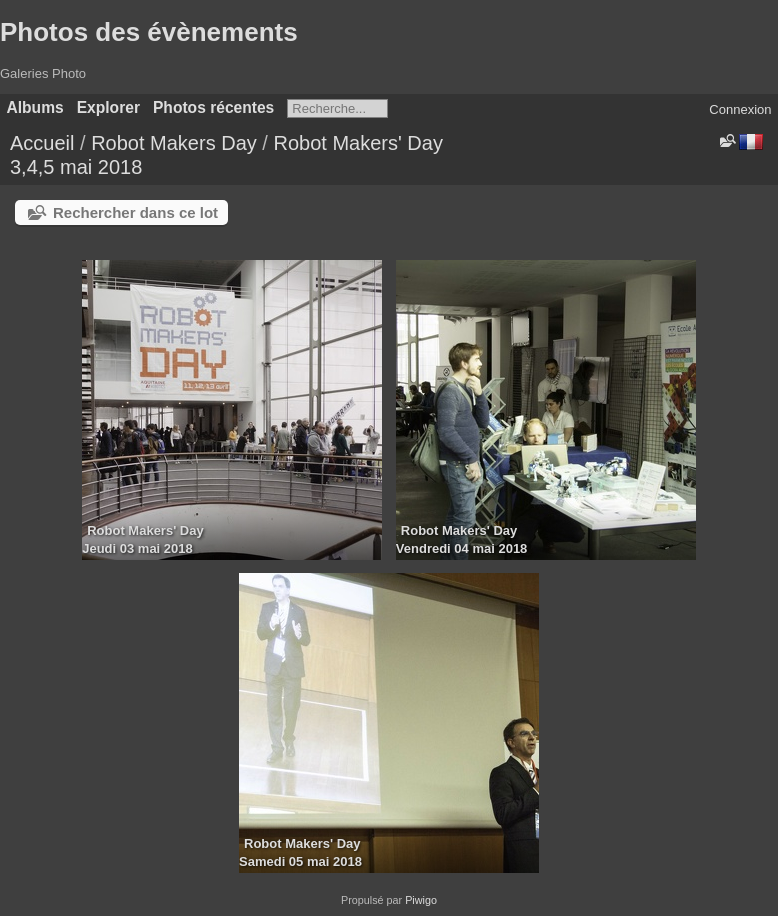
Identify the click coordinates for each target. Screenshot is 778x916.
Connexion (740, 109)
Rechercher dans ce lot (135, 212)
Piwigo (421, 900)
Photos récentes (213, 107)
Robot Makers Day (174, 143)
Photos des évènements (149, 32)
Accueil (42, 143)
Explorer (108, 107)
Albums (35, 107)
